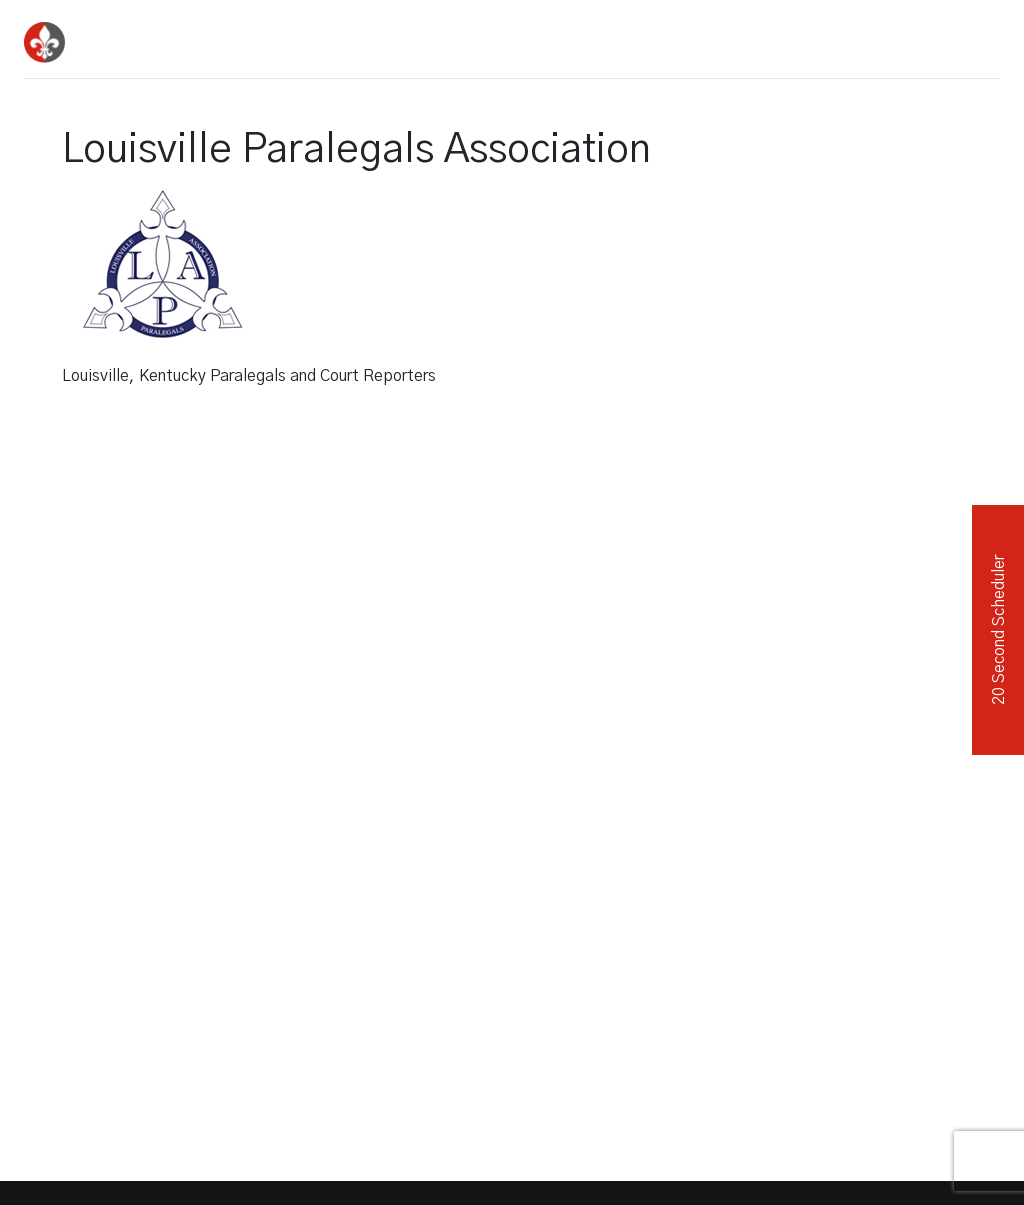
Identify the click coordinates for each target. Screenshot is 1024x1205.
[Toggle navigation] (978, 35)
